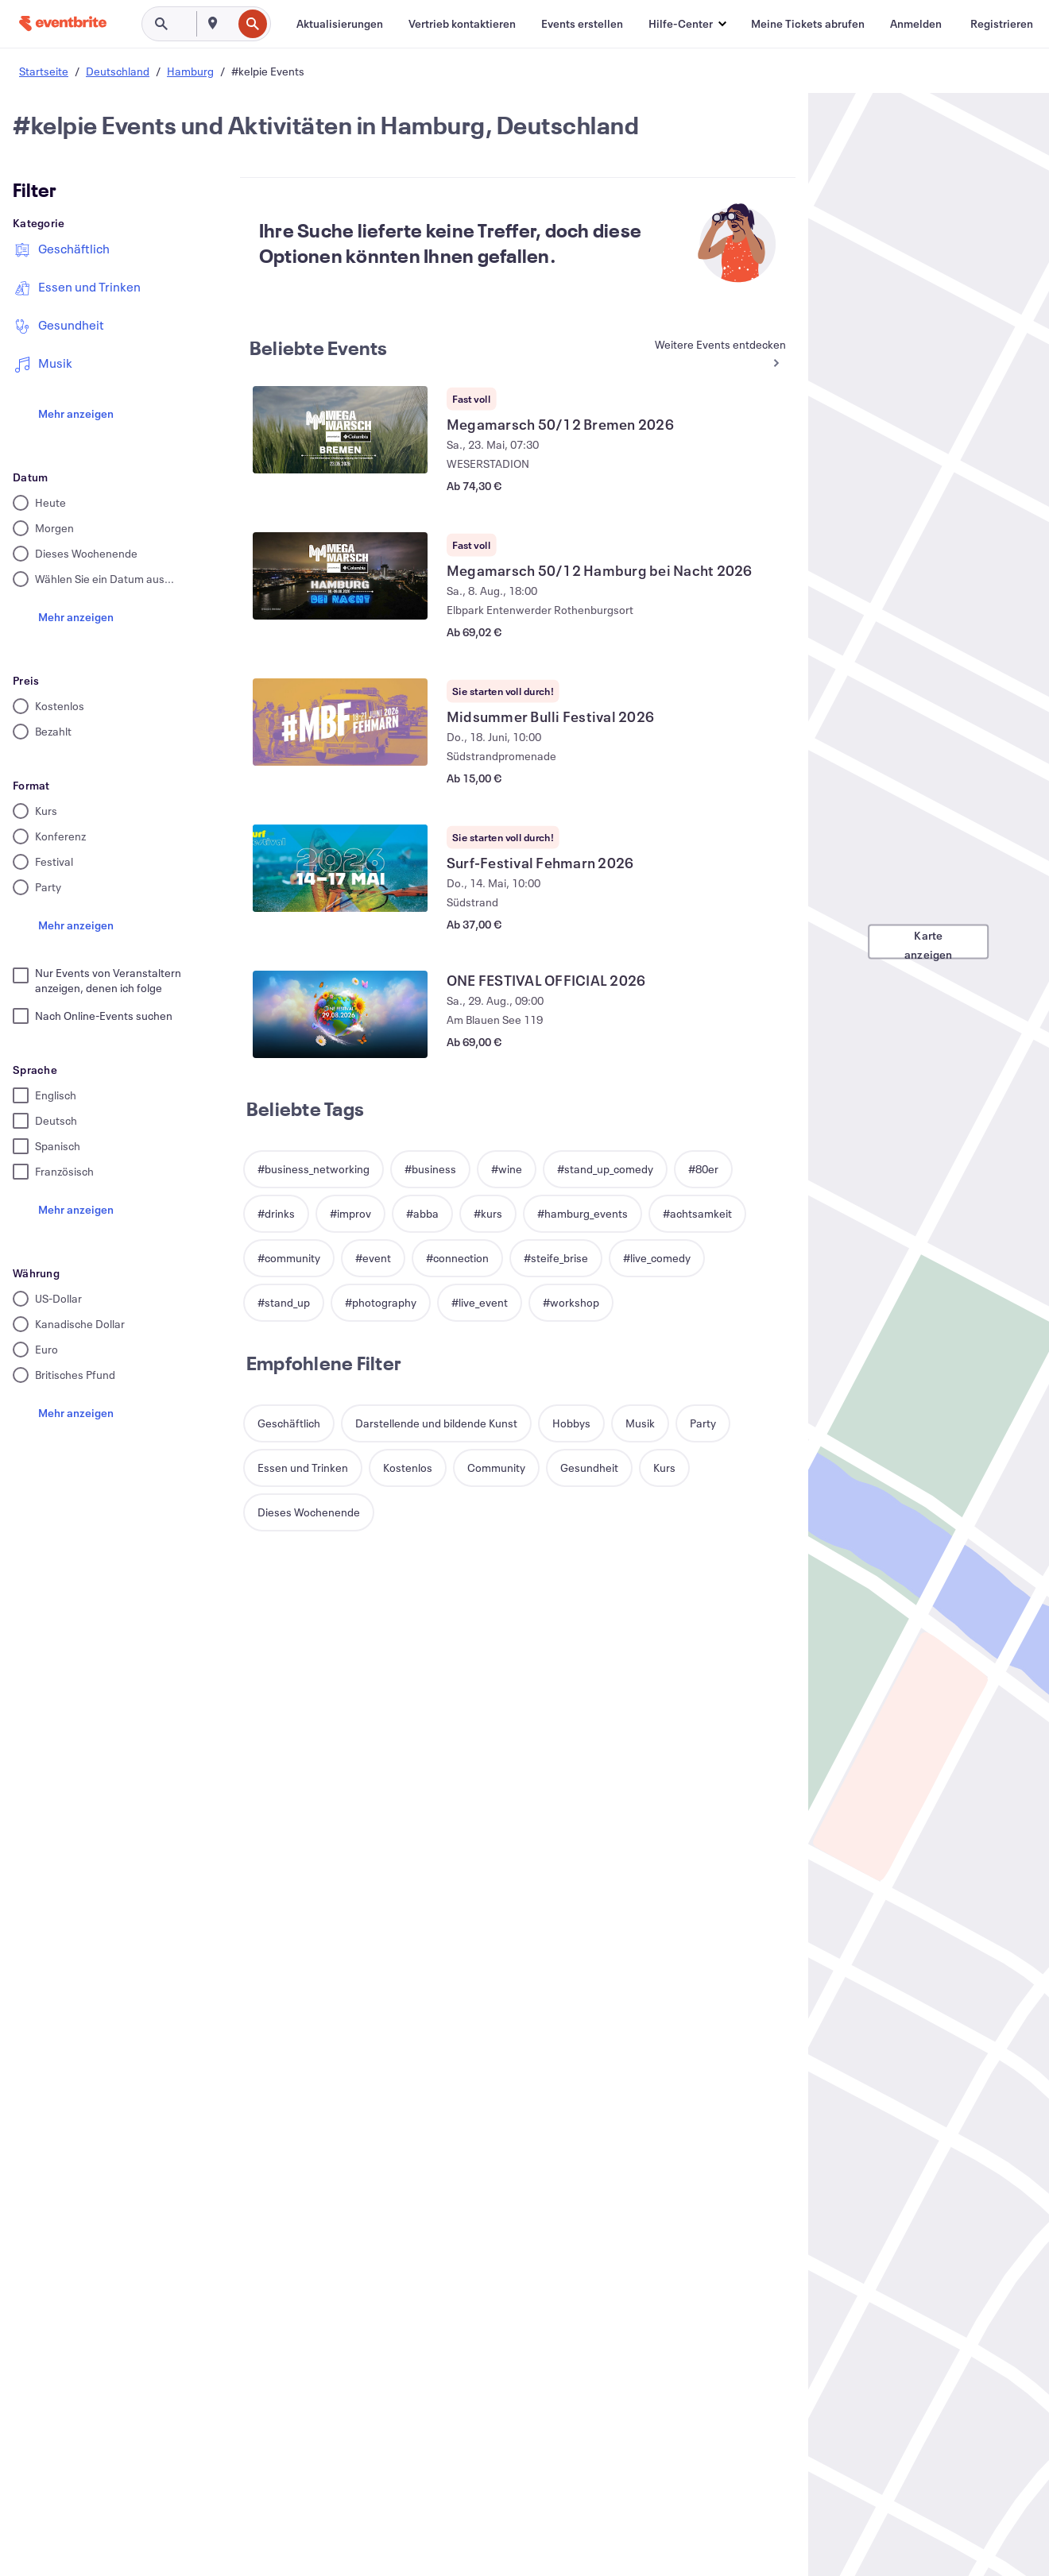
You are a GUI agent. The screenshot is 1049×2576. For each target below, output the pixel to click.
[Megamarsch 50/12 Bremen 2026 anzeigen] (340, 429)
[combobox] (230, 24)
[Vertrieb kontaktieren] (462, 24)
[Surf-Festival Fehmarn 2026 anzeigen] (340, 868)
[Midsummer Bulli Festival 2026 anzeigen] (340, 722)
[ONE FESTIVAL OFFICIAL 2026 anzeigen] (340, 1014)
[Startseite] (62, 23)
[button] (687, 23)
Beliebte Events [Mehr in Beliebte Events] (319, 348)
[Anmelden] (915, 24)
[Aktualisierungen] (340, 24)
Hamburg (190, 71)
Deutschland (117, 71)
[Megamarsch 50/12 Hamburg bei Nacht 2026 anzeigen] (340, 576)
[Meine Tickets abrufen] (807, 24)
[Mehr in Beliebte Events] (719, 354)
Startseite (43, 71)
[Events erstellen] (582, 24)
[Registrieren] (1001, 24)
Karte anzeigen (928, 944)
